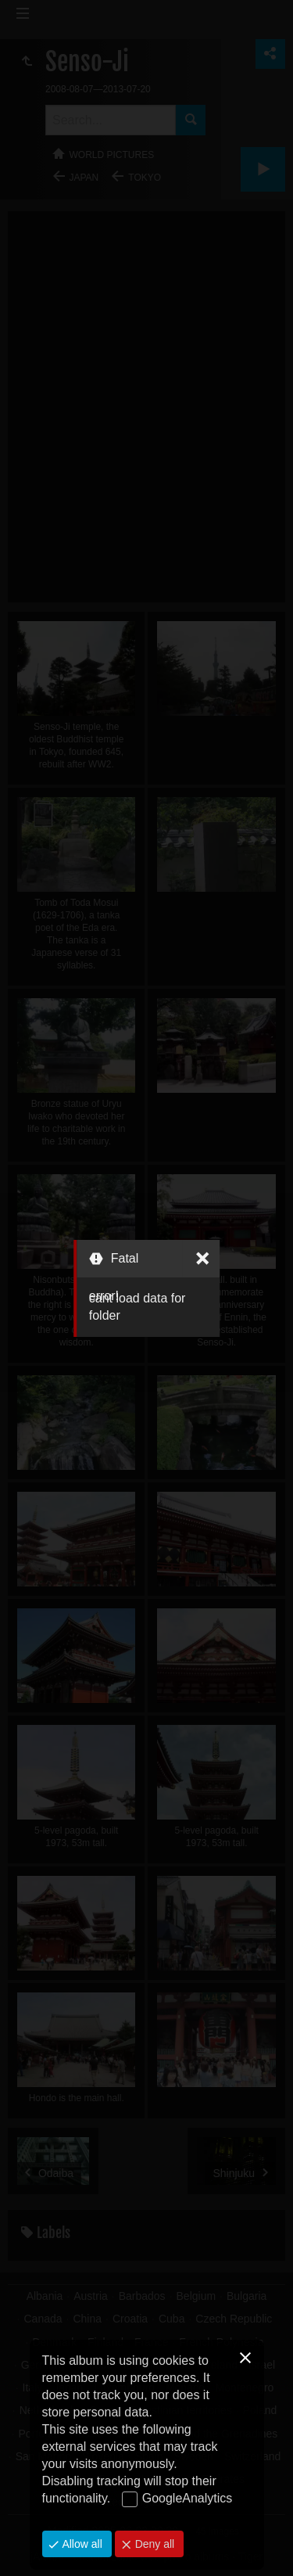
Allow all (80, 2544)
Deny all (153, 2544)
